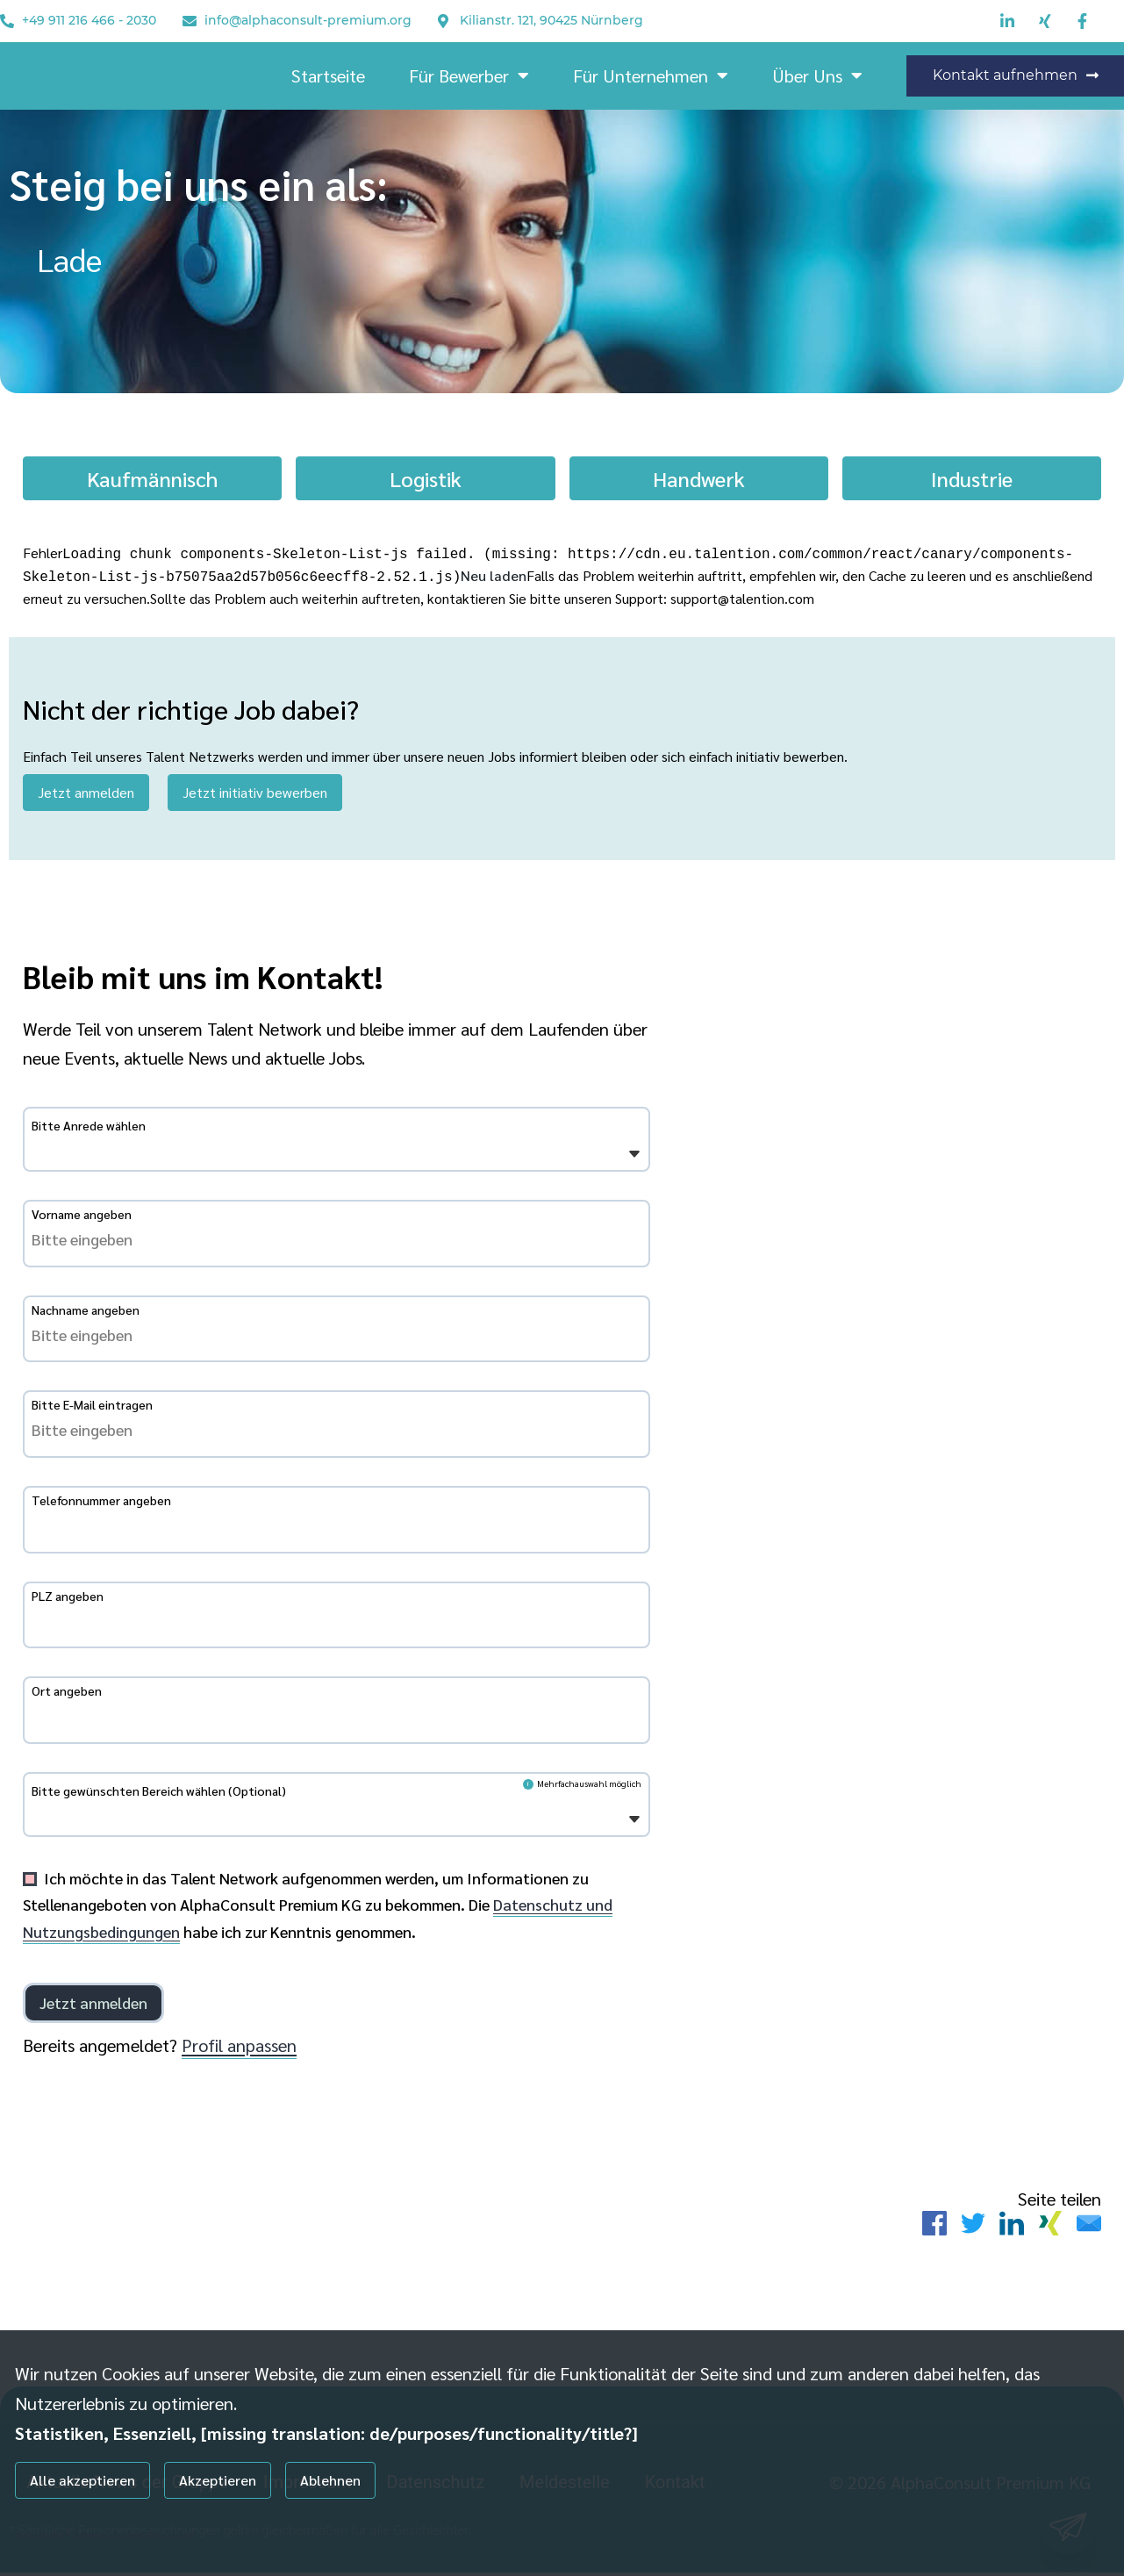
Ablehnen (330, 2480)
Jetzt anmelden (86, 788)
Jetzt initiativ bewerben (255, 788)
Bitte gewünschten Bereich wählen (159, 1794)
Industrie (972, 478)
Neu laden (493, 573)
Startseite (328, 75)
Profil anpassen (239, 2047)
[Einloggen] (93, 2005)
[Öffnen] (634, 1158)
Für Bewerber (469, 75)
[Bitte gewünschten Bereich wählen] (42, 1821)
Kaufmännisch (152, 478)
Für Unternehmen (650, 75)
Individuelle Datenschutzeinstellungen (105, 2534)
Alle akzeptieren (82, 2480)
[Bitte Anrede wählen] (42, 1156)
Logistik (426, 478)
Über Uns (817, 75)
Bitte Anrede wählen (89, 1129)
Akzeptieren (217, 2480)
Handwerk (699, 478)
